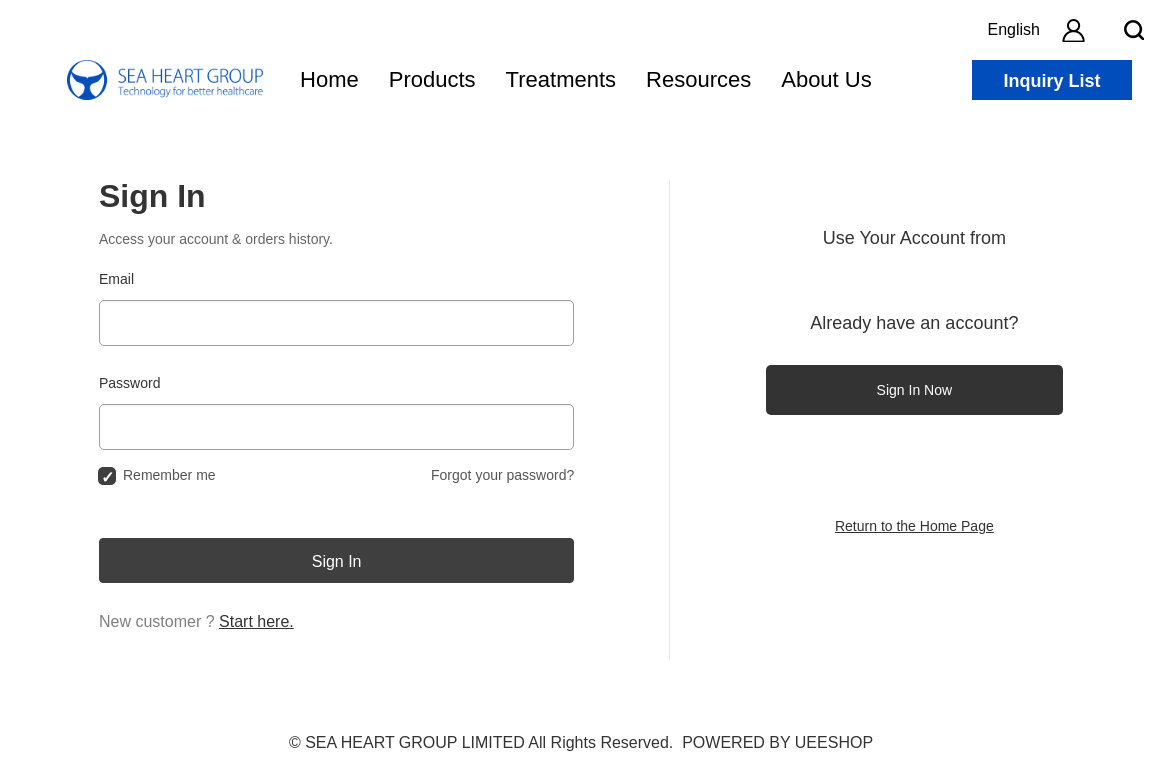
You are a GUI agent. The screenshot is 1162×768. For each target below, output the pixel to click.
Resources (698, 79)
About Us (826, 79)
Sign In (337, 561)
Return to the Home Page (914, 526)
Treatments (561, 79)
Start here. (256, 621)
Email (116, 279)
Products (432, 79)
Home (329, 79)
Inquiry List (1051, 81)
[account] (1073, 30)
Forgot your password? (502, 475)
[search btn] (1134, 30)
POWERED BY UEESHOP (777, 742)
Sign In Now (914, 390)
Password (129, 383)
